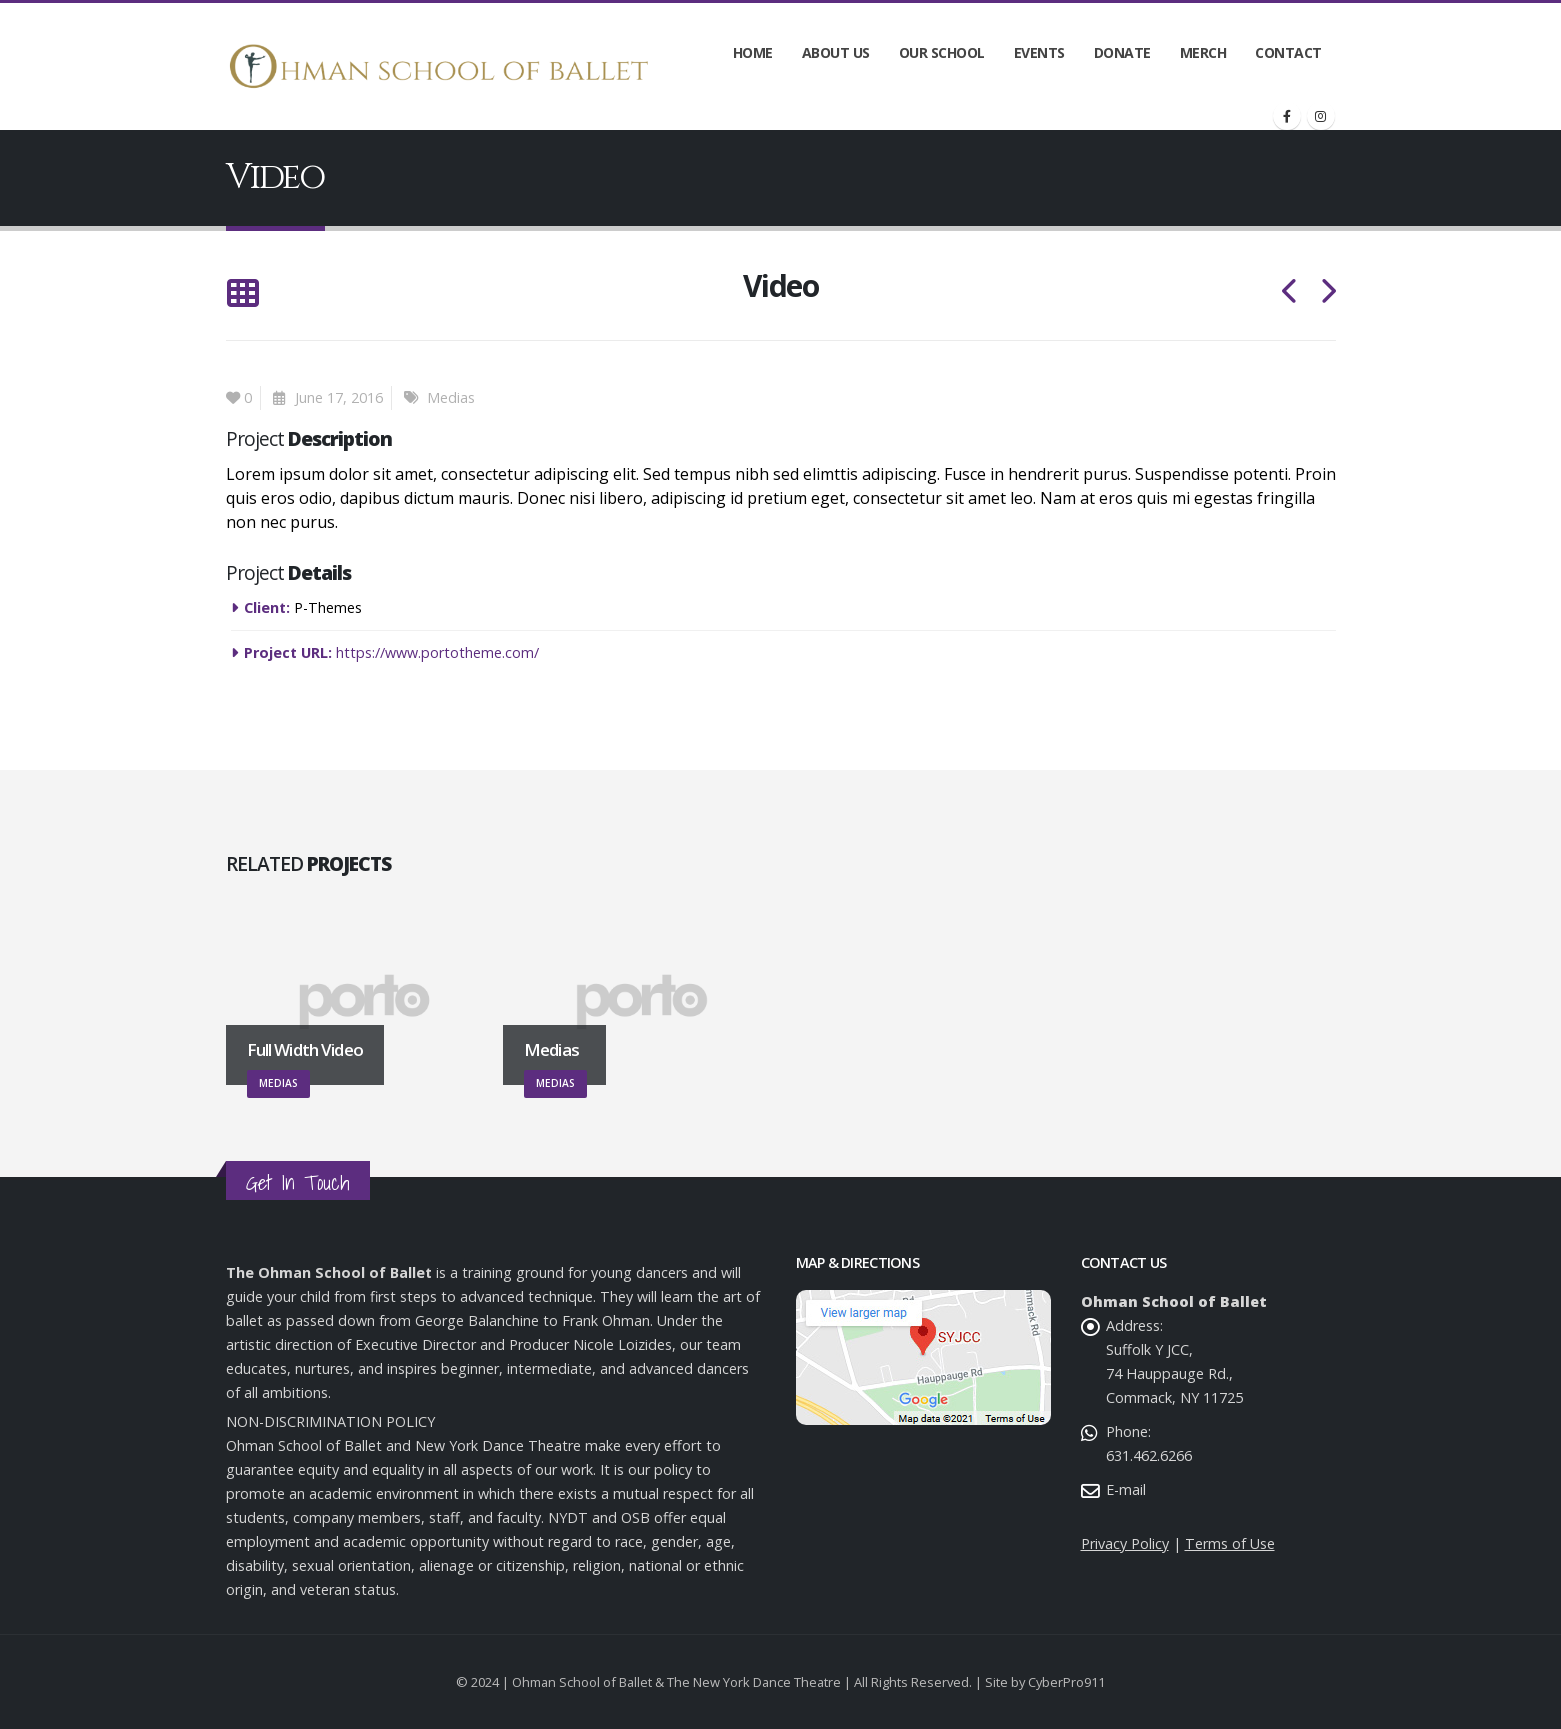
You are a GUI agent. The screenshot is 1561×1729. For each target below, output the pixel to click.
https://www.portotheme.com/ (437, 652)
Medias (451, 397)
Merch (1203, 52)
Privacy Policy (1125, 1543)
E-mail (1126, 1489)
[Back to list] (242, 294)
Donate (1122, 52)
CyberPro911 (1066, 1682)
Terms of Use (1230, 1543)
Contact (1288, 52)
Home (753, 52)
